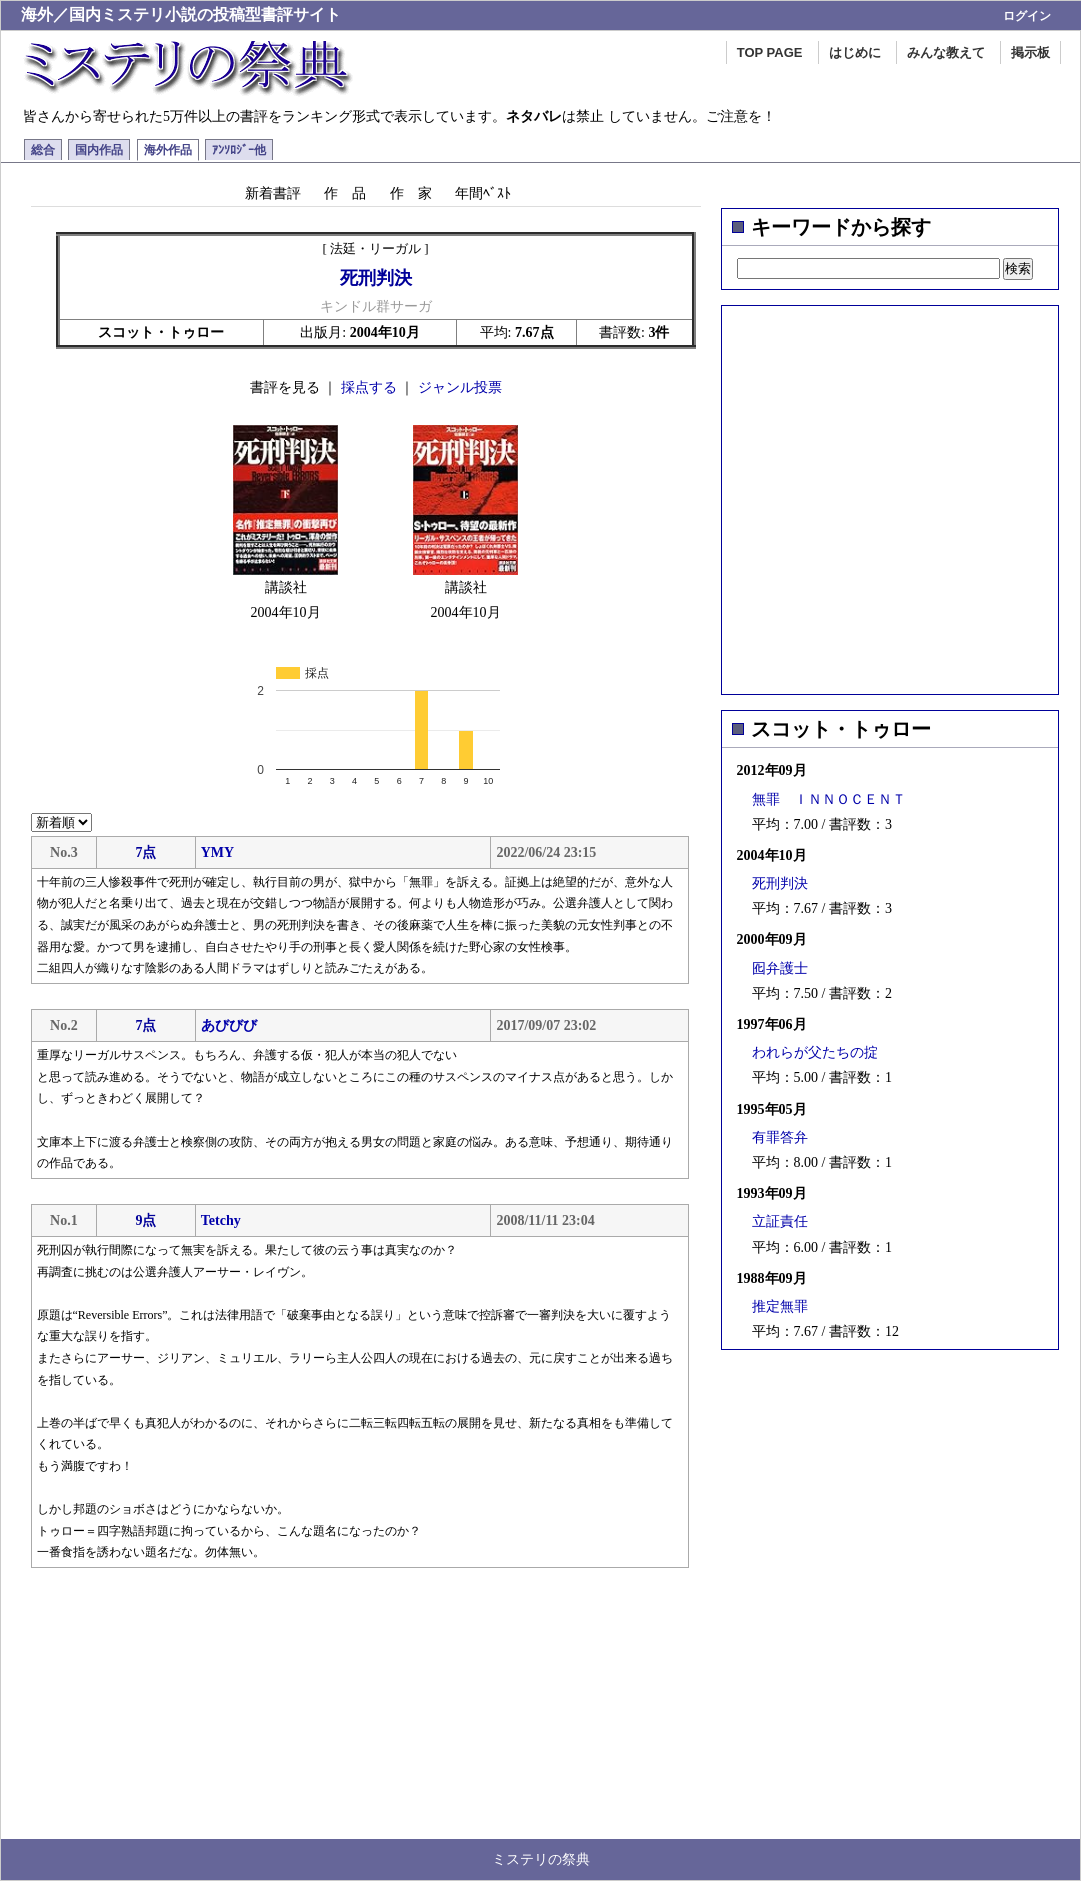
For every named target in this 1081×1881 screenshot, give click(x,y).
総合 (43, 150)
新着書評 (273, 193)
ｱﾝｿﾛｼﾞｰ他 (239, 150)
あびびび (229, 1025)
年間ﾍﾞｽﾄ (483, 193)
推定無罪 (780, 1306)
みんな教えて (946, 52)
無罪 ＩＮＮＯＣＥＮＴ (829, 799)
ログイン (1027, 16)
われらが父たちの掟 (815, 1052)
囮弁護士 (780, 968)
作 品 (345, 193)
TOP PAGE (770, 52)
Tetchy (221, 1220)
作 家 (411, 193)
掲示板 (1030, 52)
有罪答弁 (780, 1137)
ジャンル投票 (460, 387)
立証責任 (780, 1221)
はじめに (855, 52)
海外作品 (168, 150)
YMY (217, 852)
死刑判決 (780, 883)
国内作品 (99, 150)
